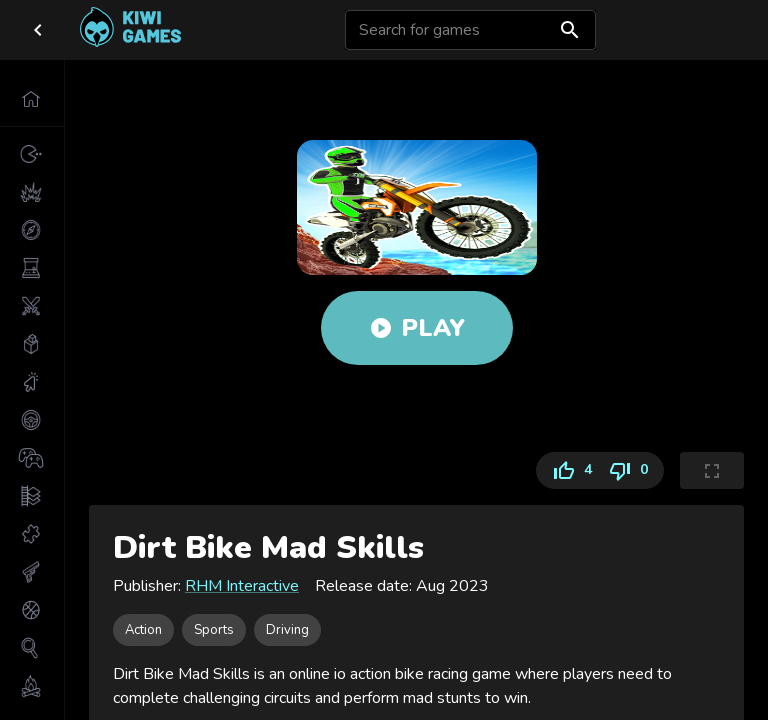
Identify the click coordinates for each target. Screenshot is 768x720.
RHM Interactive (242, 586)
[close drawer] (38, 30)
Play (417, 328)
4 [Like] (568, 470)
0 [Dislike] (632, 470)
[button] (32, 99)
